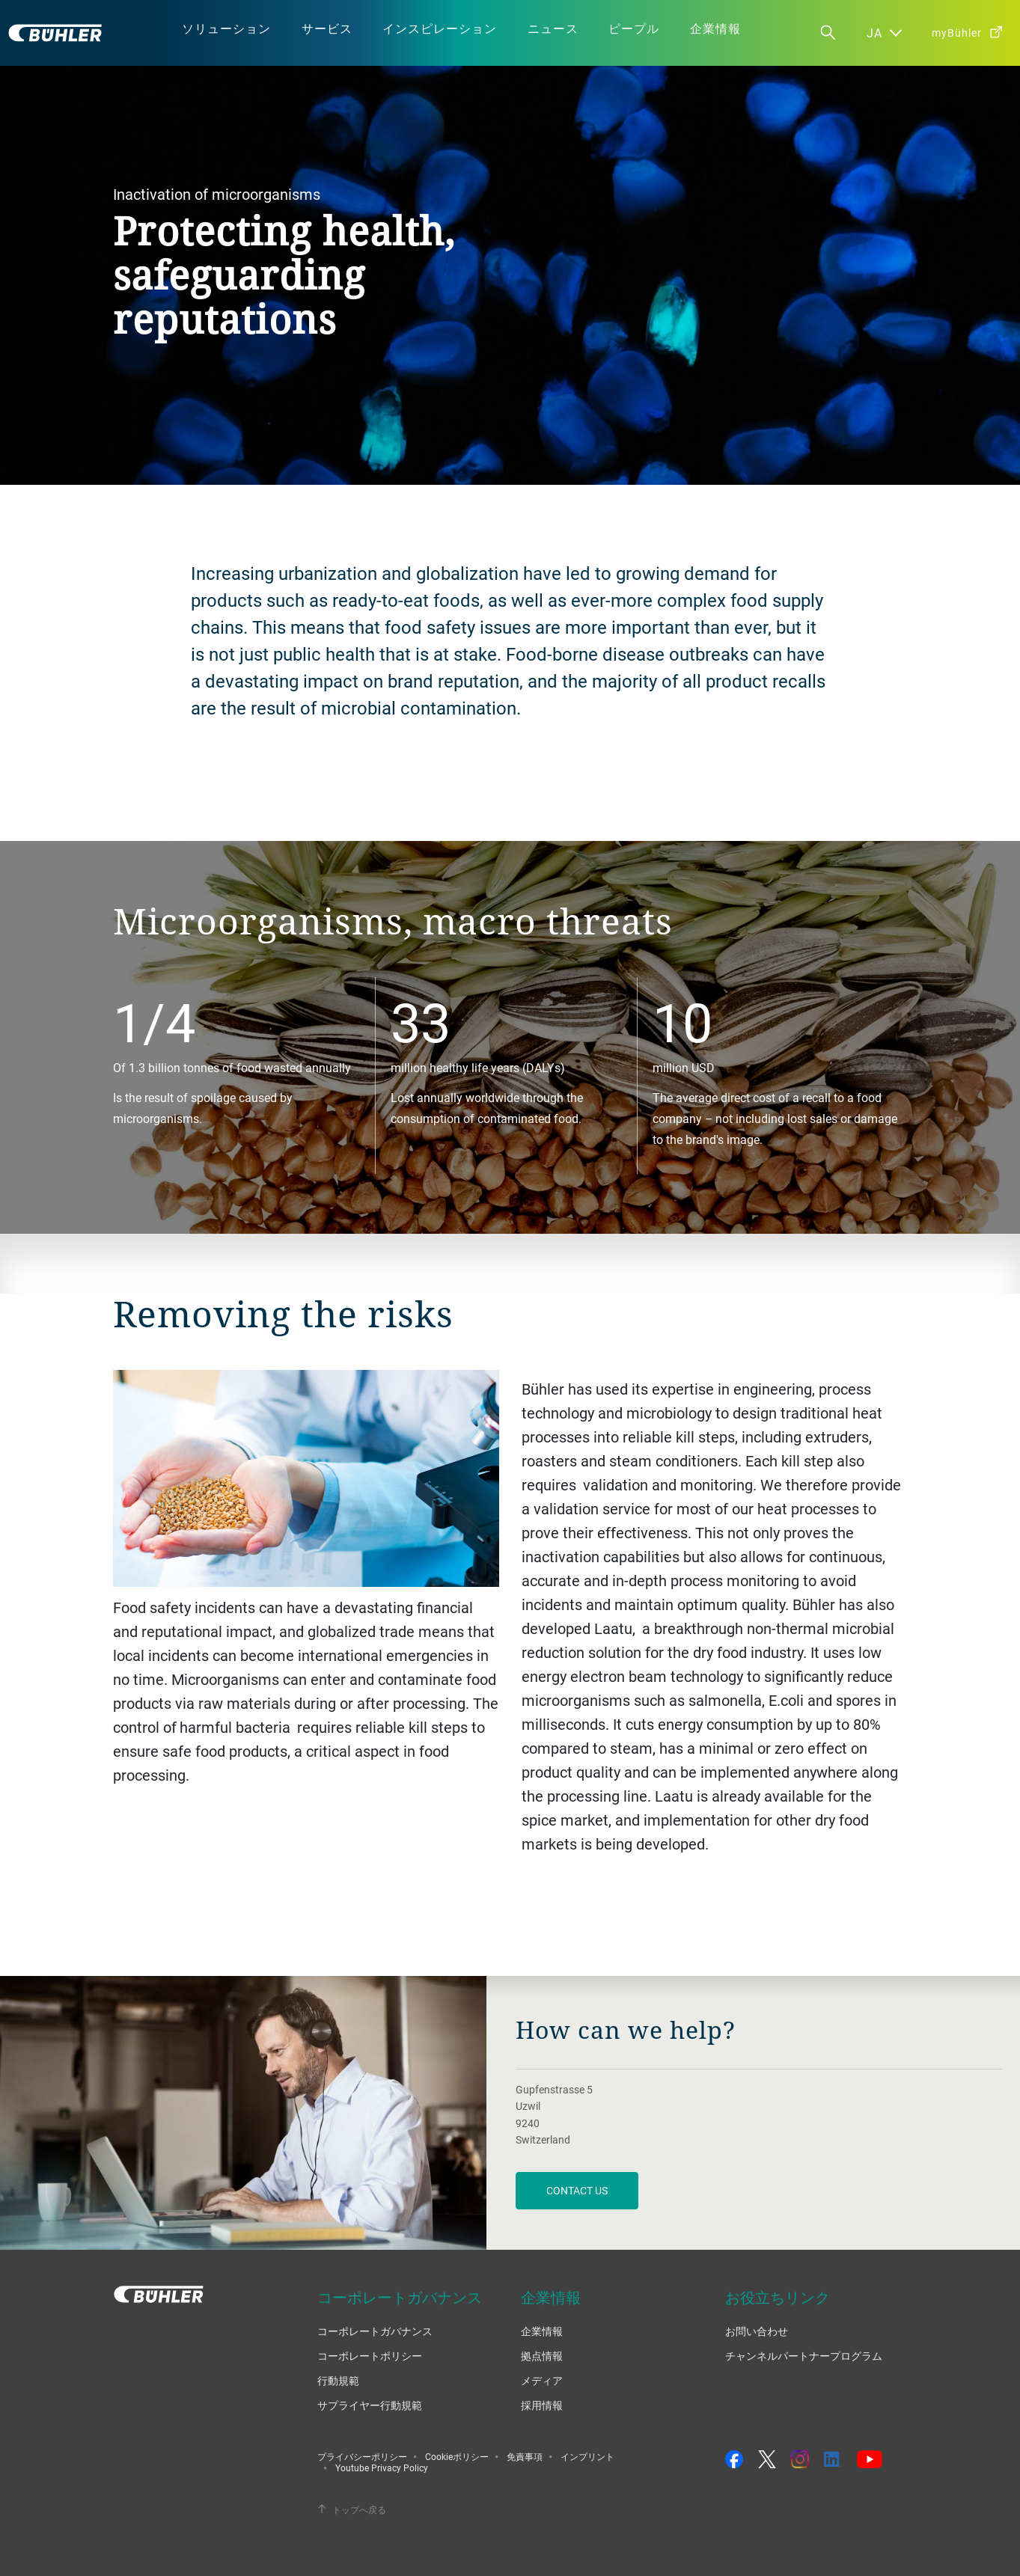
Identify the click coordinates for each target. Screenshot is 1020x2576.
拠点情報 (542, 2356)
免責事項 (525, 2456)
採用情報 (542, 2405)
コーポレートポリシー (369, 2356)
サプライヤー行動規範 (369, 2405)
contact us (577, 2190)
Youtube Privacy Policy (381, 2467)
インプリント (587, 2456)
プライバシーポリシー (362, 2456)
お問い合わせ (756, 2331)
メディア (542, 2380)
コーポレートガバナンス (375, 2331)
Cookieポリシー (457, 2456)
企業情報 (542, 2331)
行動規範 (338, 2380)
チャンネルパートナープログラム (803, 2356)
